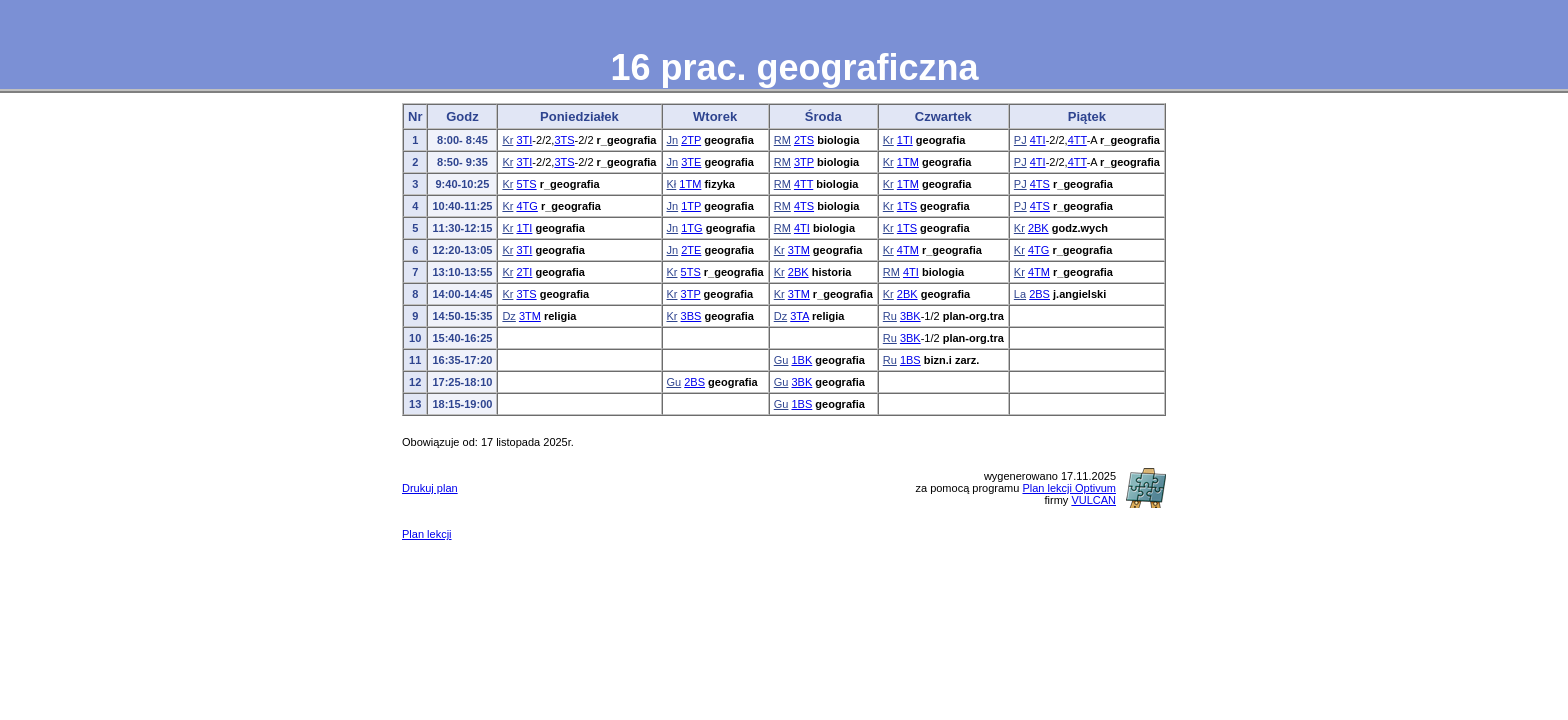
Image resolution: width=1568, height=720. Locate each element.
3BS (691, 316)
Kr (507, 140)
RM (782, 140)
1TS (907, 206)
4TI (1038, 140)
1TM (908, 162)
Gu (781, 360)
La (1020, 294)
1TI (905, 140)
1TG (691, 228)
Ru (890, 316)
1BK (801, 360)
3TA (799, 316)
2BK (1038, 228)
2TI (524, 272)
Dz (508, 316)
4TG (526, 206)
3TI (524, 140)
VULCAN (1093, 500)
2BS (1039, 294)
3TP (804, 162)
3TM (799, 250)
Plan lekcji (427, 534)
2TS (804, 140)
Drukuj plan (430, 488)
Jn (673, 140)
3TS (564, 140)
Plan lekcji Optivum (1069, 488)
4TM (908, 250)
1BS (910, 360)
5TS (526, 184)
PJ (1020, 140)
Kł (672, 184)
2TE (691, 250)
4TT (1077, 140)
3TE (691, 162)
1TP (691, 206)
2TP (691, 140)
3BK (910, 316)
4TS (1040, 184)
